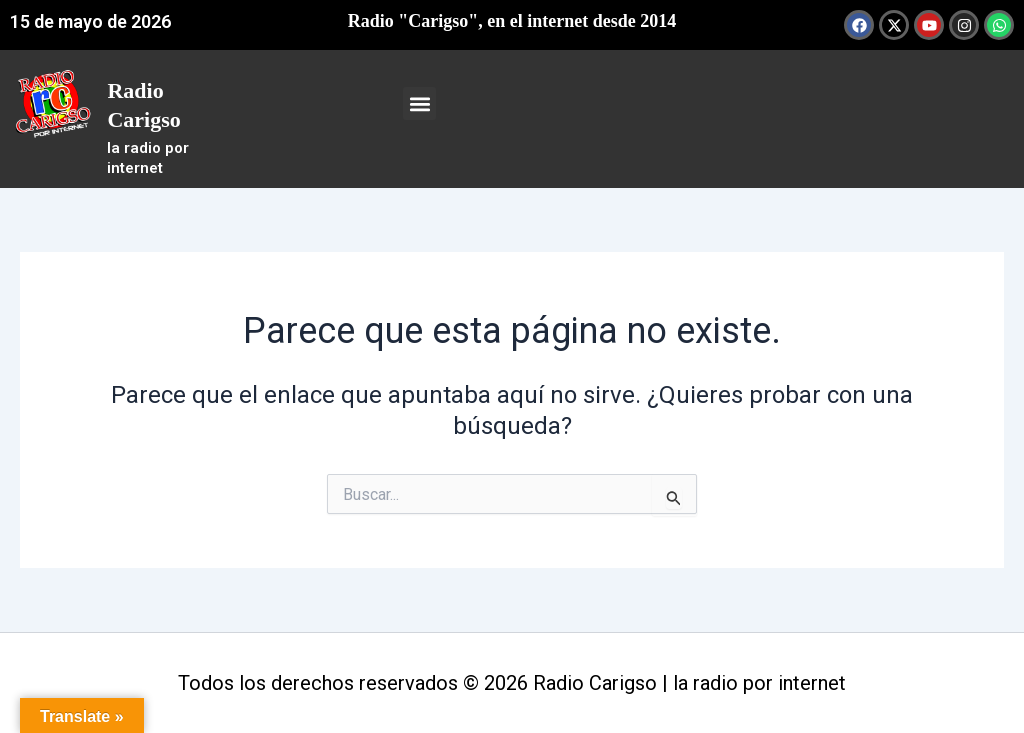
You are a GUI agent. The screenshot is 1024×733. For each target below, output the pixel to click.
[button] (419, 103)
